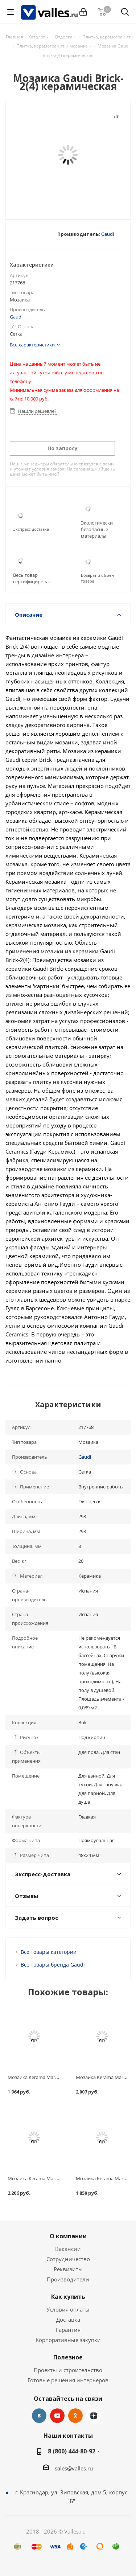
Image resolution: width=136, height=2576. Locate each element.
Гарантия (68, 2329)
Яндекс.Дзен (93, 2415)
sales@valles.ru (74, 2468)
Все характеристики (32, 344)
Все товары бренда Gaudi (53, 1964)
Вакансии (68, 2248)
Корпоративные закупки (68, 2339)
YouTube (57, 2415)
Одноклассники (75, 2415)
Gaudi (107, 234)
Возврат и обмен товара (97, 578)
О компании (68, 2236)
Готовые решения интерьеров (68, 2380)
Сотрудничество (68, 2259)
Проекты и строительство (68, 2370)
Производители (68, 2279)
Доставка (68, 2319)
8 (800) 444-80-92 (71, 2451)
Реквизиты (68, 2269)
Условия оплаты (68, 2309)
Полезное (68, 2357)
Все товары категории (49, 1951)
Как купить (68, 2297)
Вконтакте (39, 2415)
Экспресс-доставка (31, 529)
